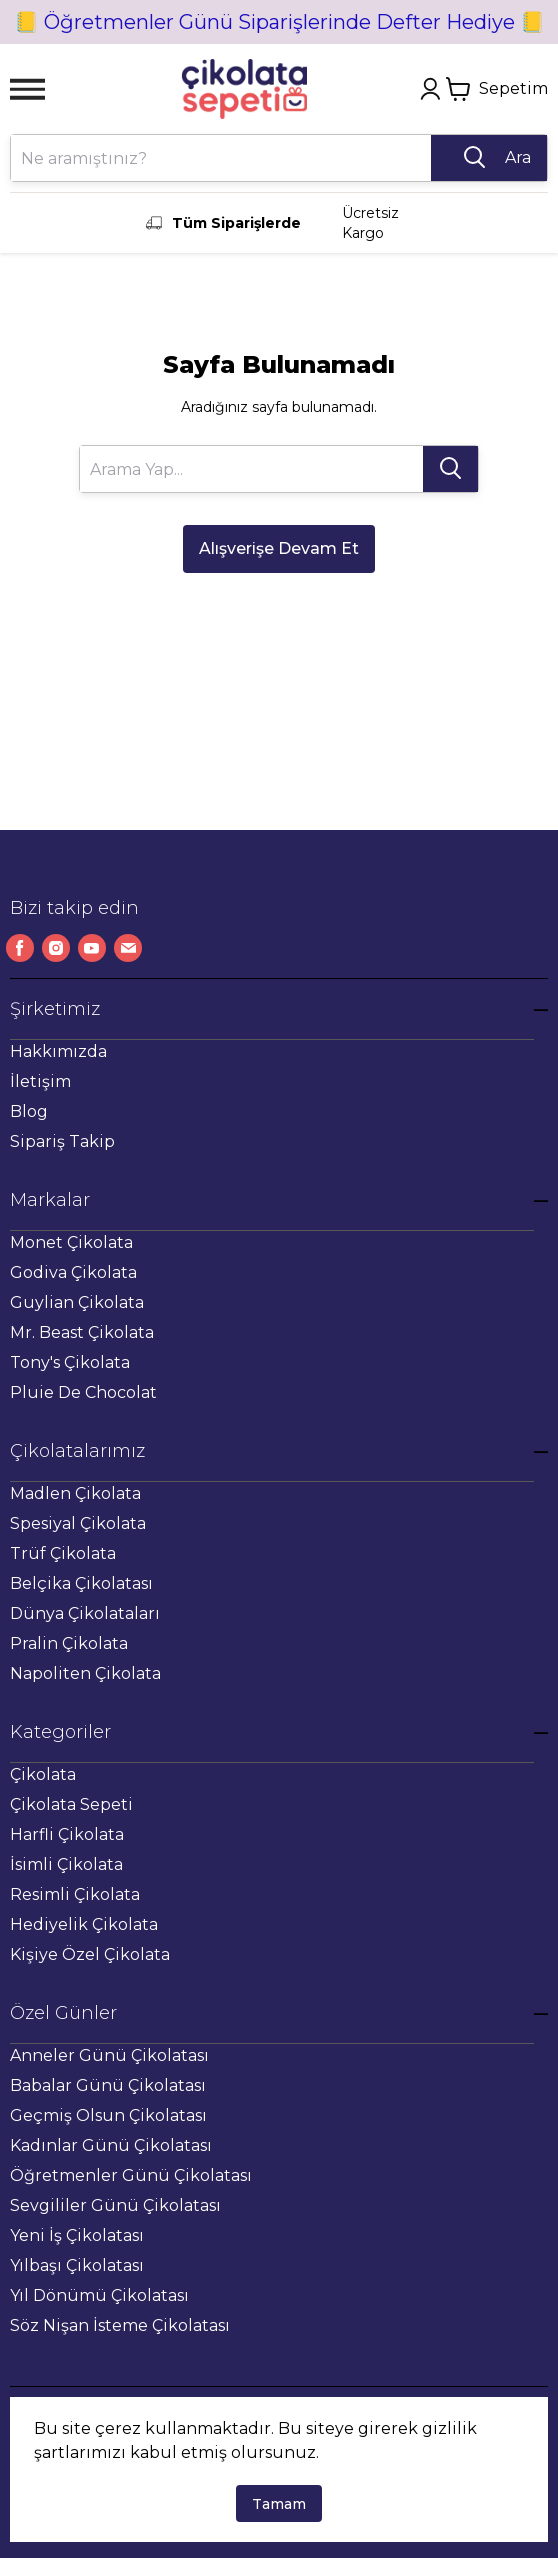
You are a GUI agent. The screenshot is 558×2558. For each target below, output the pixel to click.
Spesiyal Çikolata (78, 1523)
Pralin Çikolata (69, 1643)
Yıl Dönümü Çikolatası (99, 2295)
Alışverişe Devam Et (279, 548)
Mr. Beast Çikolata (82, 1332)
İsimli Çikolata (66, 1864)
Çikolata (43, 1774)
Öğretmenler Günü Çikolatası (131, 2175)
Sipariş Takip (62, 1141)
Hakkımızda (58, 1051)
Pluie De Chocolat (83, 1392)
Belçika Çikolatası (81, 1583)
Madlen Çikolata (75, 1493)
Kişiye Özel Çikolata (90, 1954)
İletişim (40, 1081)
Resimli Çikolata (75, 1894)
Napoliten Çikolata (85, 1673)
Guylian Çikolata (77, 1302)
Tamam (279, 2504)
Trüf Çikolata (63, 1553)
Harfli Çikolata (67, 1834)
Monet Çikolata (71, 1242)
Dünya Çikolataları (85, 1613)
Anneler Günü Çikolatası (109, 2055)
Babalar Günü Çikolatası (108, 2085)
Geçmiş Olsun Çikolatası (108, 2115)
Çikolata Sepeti (71, 1804)
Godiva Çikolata (73, 1272)
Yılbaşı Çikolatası (77, 2265)
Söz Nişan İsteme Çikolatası (120, 2325)
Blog (29, 1111)
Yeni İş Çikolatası (77, 2235)
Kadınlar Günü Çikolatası (111, 2145)
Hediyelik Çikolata (84, 1924)
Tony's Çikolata (70, 1362)
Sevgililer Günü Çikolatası (115, 2205)
